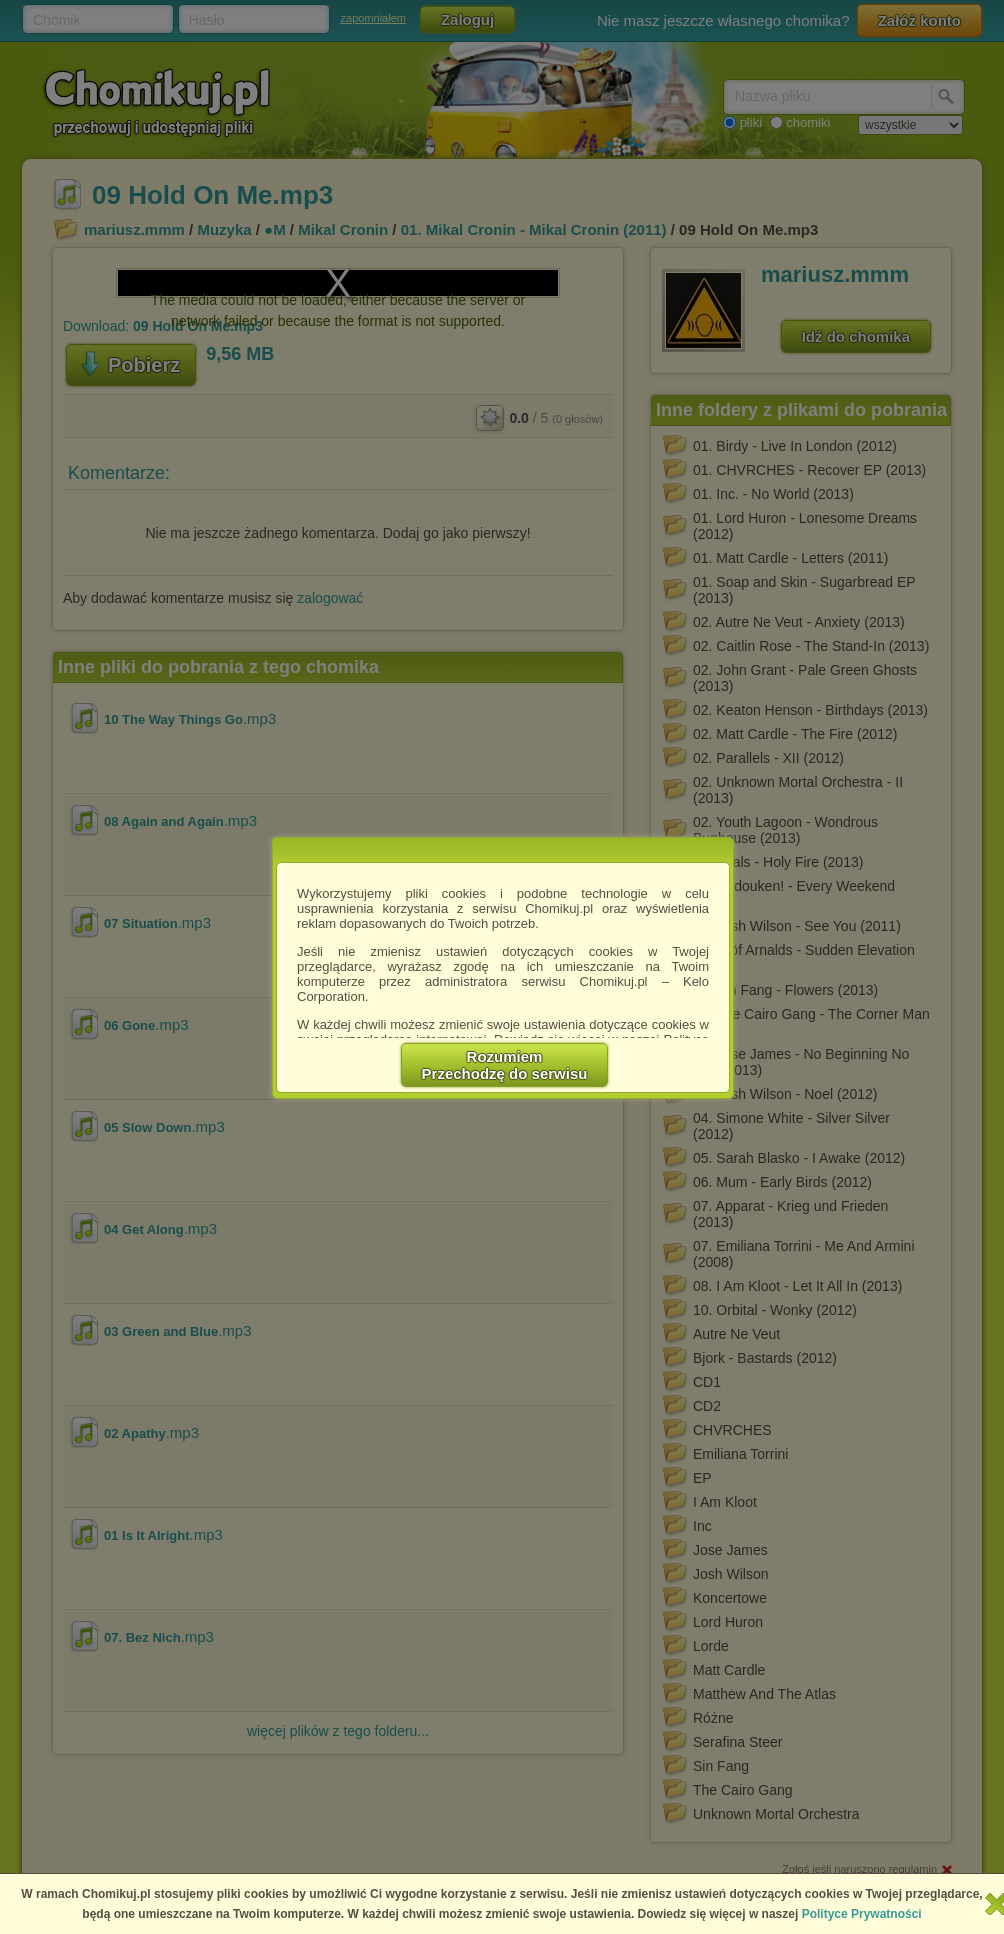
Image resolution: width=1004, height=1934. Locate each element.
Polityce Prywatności (862, 1914)
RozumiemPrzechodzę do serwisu (505, 1065)
